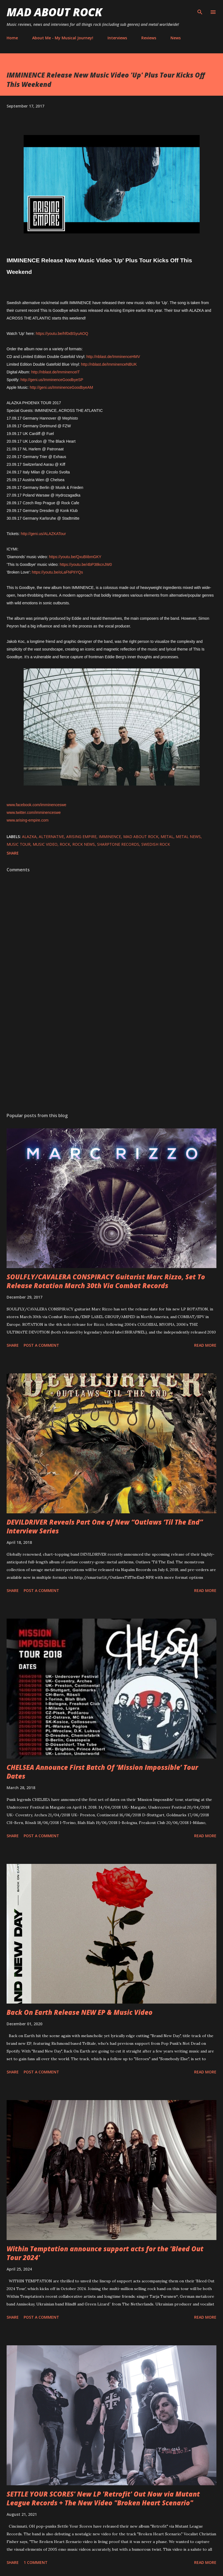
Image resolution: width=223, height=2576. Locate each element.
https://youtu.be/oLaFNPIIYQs (57, 572)
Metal (167, 836)
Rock (65, 844)
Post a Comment (41, 1345)
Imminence (110, 836)
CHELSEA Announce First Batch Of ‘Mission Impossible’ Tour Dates (102, 1772)
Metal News (188, 836)
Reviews (148, 37)
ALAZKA (29, 836)
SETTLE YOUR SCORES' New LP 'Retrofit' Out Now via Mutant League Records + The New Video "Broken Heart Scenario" (103, 2498)
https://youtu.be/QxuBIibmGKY (75, 557)
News (175, 37)
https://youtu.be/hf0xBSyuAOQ (62, 333)
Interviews (117, 37)
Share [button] (13, 853)
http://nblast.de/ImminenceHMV (113, 356)
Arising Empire (81, 836)
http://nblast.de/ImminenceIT (55, 372)
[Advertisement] (111, 1056)
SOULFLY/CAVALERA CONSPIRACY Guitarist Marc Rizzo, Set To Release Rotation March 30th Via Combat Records (106, 1281)
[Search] (200, 10)
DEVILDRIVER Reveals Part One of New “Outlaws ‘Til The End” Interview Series (105, 1526)
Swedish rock (155, 844)
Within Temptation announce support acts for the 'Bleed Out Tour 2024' (105, 2253)
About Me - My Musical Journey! (62, 37)
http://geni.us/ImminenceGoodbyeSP (52, 380)
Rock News (83, 844)
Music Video (45, 844)
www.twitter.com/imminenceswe (34, 812)
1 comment (36, 2562)
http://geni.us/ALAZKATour (43, 533)
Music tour (19, 844)
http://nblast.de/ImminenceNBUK (109, 364)
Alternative (51, 836)
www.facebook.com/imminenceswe (36, 805)
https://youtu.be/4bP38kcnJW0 (86, 564)
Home (12, 37)
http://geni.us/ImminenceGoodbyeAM (61, 387)
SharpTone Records (118, 844)
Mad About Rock (54, 12)
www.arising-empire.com (27, 820)
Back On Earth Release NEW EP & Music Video (80, 2012)
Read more (205, 1345)
